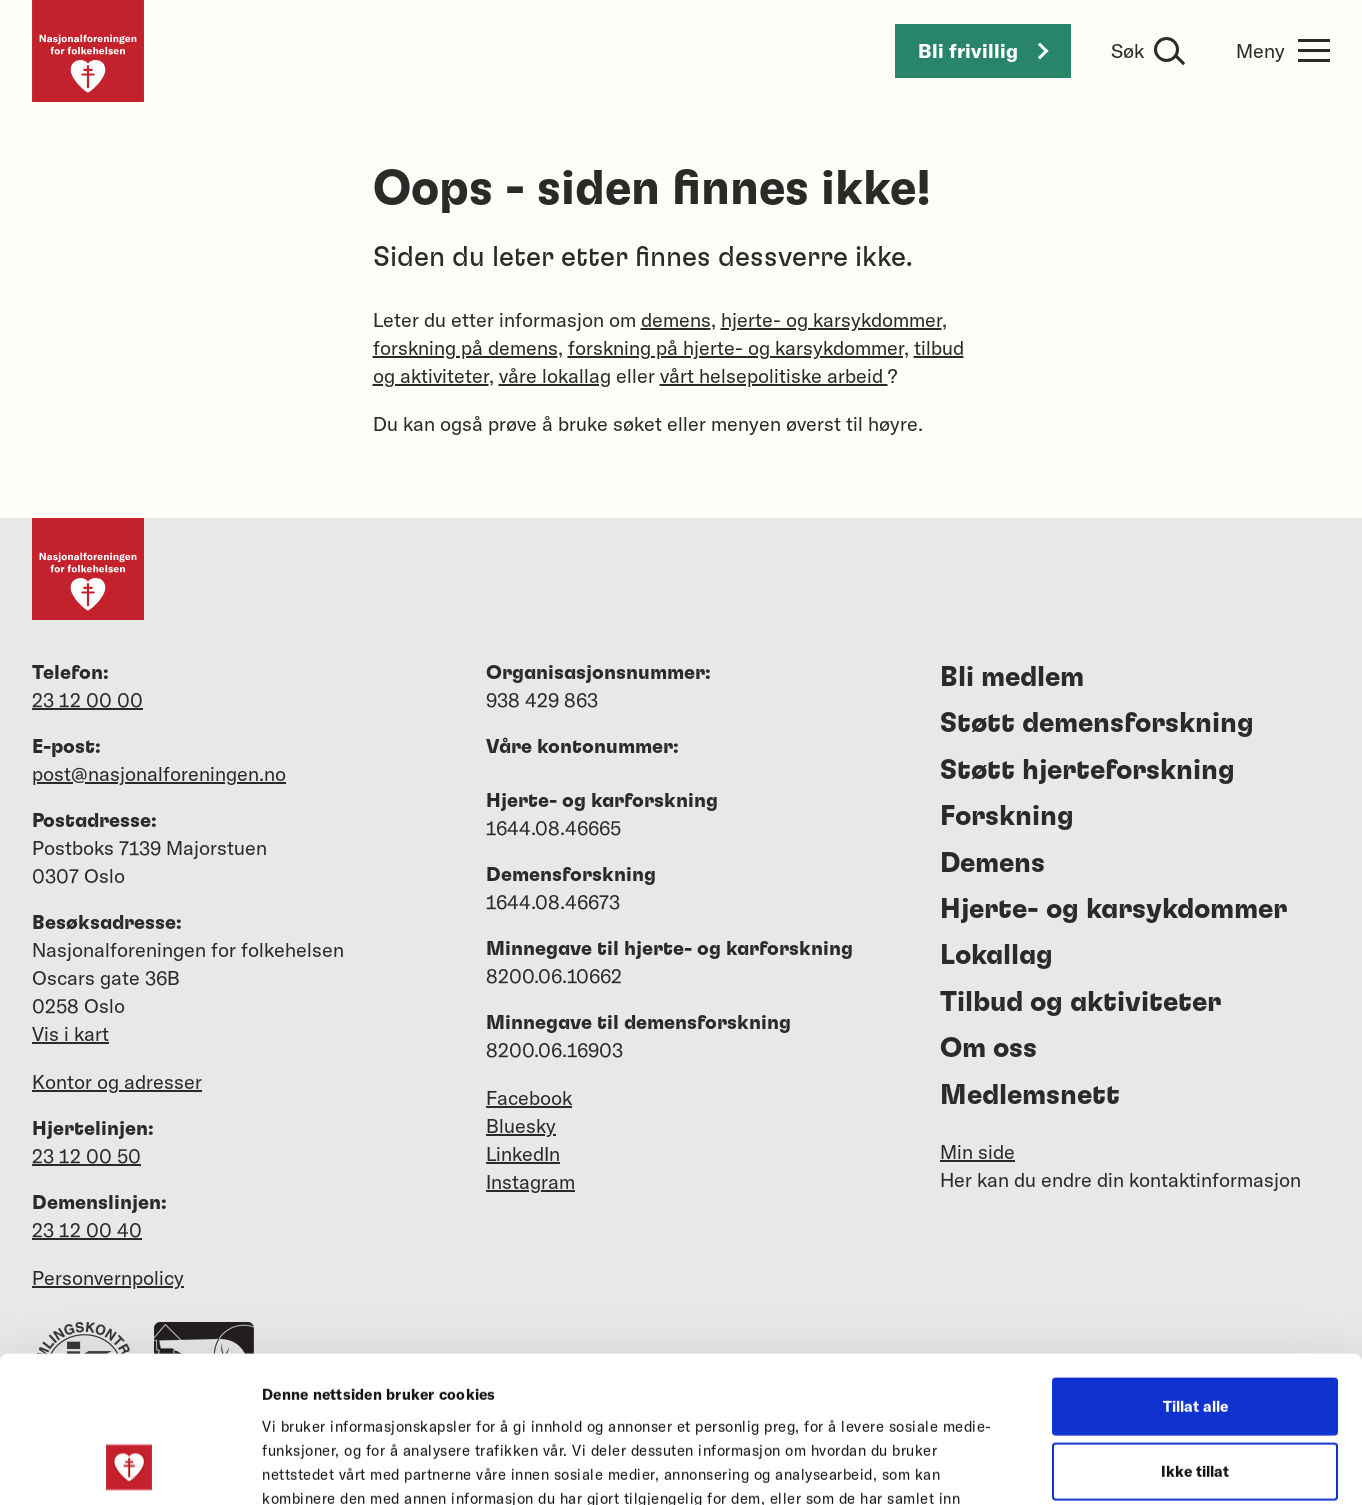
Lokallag (996, 956)
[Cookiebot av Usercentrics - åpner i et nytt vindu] (129, 1466)
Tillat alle (1195, 1268)
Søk (1127, 50)
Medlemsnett (1030, 1096)
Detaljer (1068, 1465)
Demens (992, 864)
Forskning (1007, 817)
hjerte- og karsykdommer (831, 319)
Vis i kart (70, 1033)
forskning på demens (465, 347)
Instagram (530, 1181)
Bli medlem (1012, 678)
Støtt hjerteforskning (1087, 771)
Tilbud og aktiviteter (1080, 1003)
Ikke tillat (1195, 1334)
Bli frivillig (983, 50)
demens (676, 319)
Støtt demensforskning (1097, 724)
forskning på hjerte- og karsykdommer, (738, 347)
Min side (977, 1151)
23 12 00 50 (86, 1155)
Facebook (529, 1097)
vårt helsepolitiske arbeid (774, 375)
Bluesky (521, 1125)
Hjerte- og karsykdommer (1113, 910)
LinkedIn (523, 1153)
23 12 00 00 (87, 699)
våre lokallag (555, 375)
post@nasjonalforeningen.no (159, 773)
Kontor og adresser (117, 1081)
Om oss (988, 1049)
